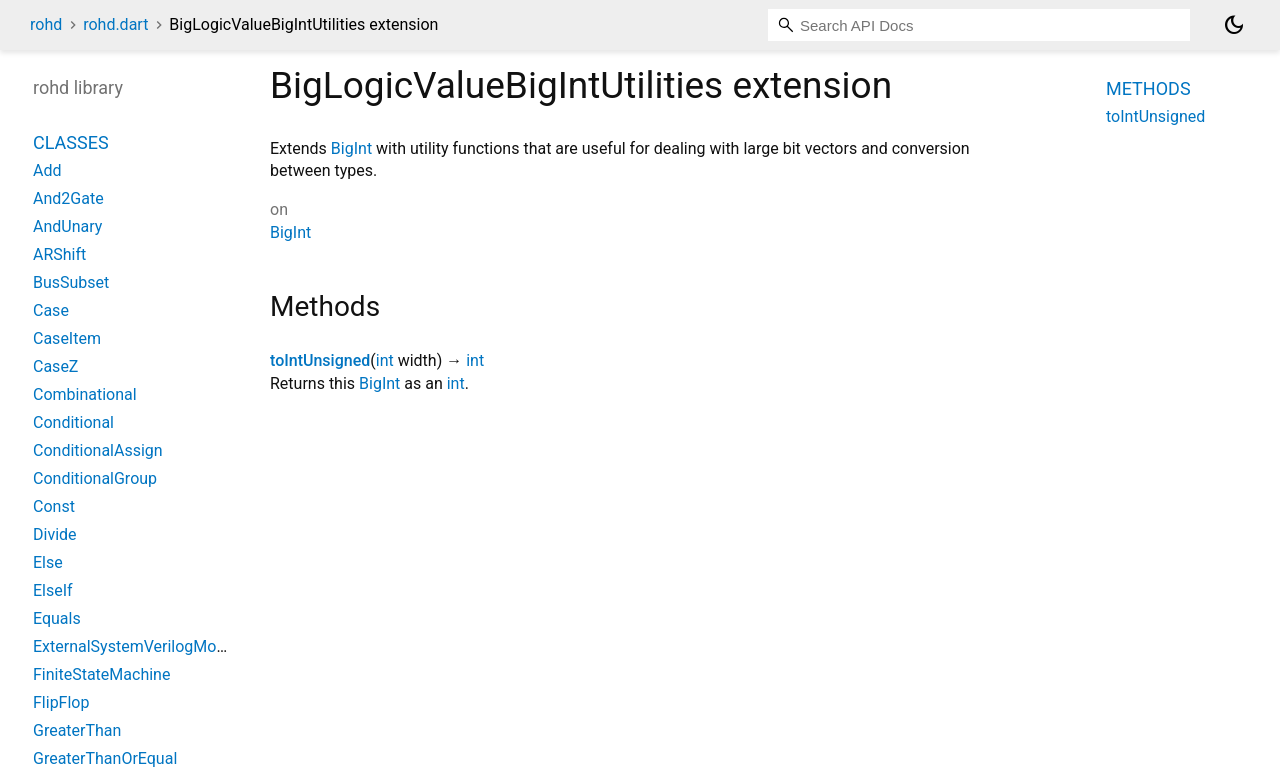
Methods (1148, 88)
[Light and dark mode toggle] (1234, 25)
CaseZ (55, 366)
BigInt (351, 148)
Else (48, 562)
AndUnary (67, 226)
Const (54, 506)
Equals (57, 618)
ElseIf (53, 590)
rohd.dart (115, 24)
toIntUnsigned (320, 360)
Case (51, 310)
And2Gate (68, 198)
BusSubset (71, 282)
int (385, 360)
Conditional (73, 422)
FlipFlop (61, 702)
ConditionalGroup (95, 478)
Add (47, 170)
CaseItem (67, 338)
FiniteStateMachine (101, 674)
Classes (71, 142)
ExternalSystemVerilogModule (140, 646)
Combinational (85, 394)
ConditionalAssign (98, 450)
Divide (55, 534)
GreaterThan (77, 730)
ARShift (59, 254)
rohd (46, 24)
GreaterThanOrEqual (105, 758)
